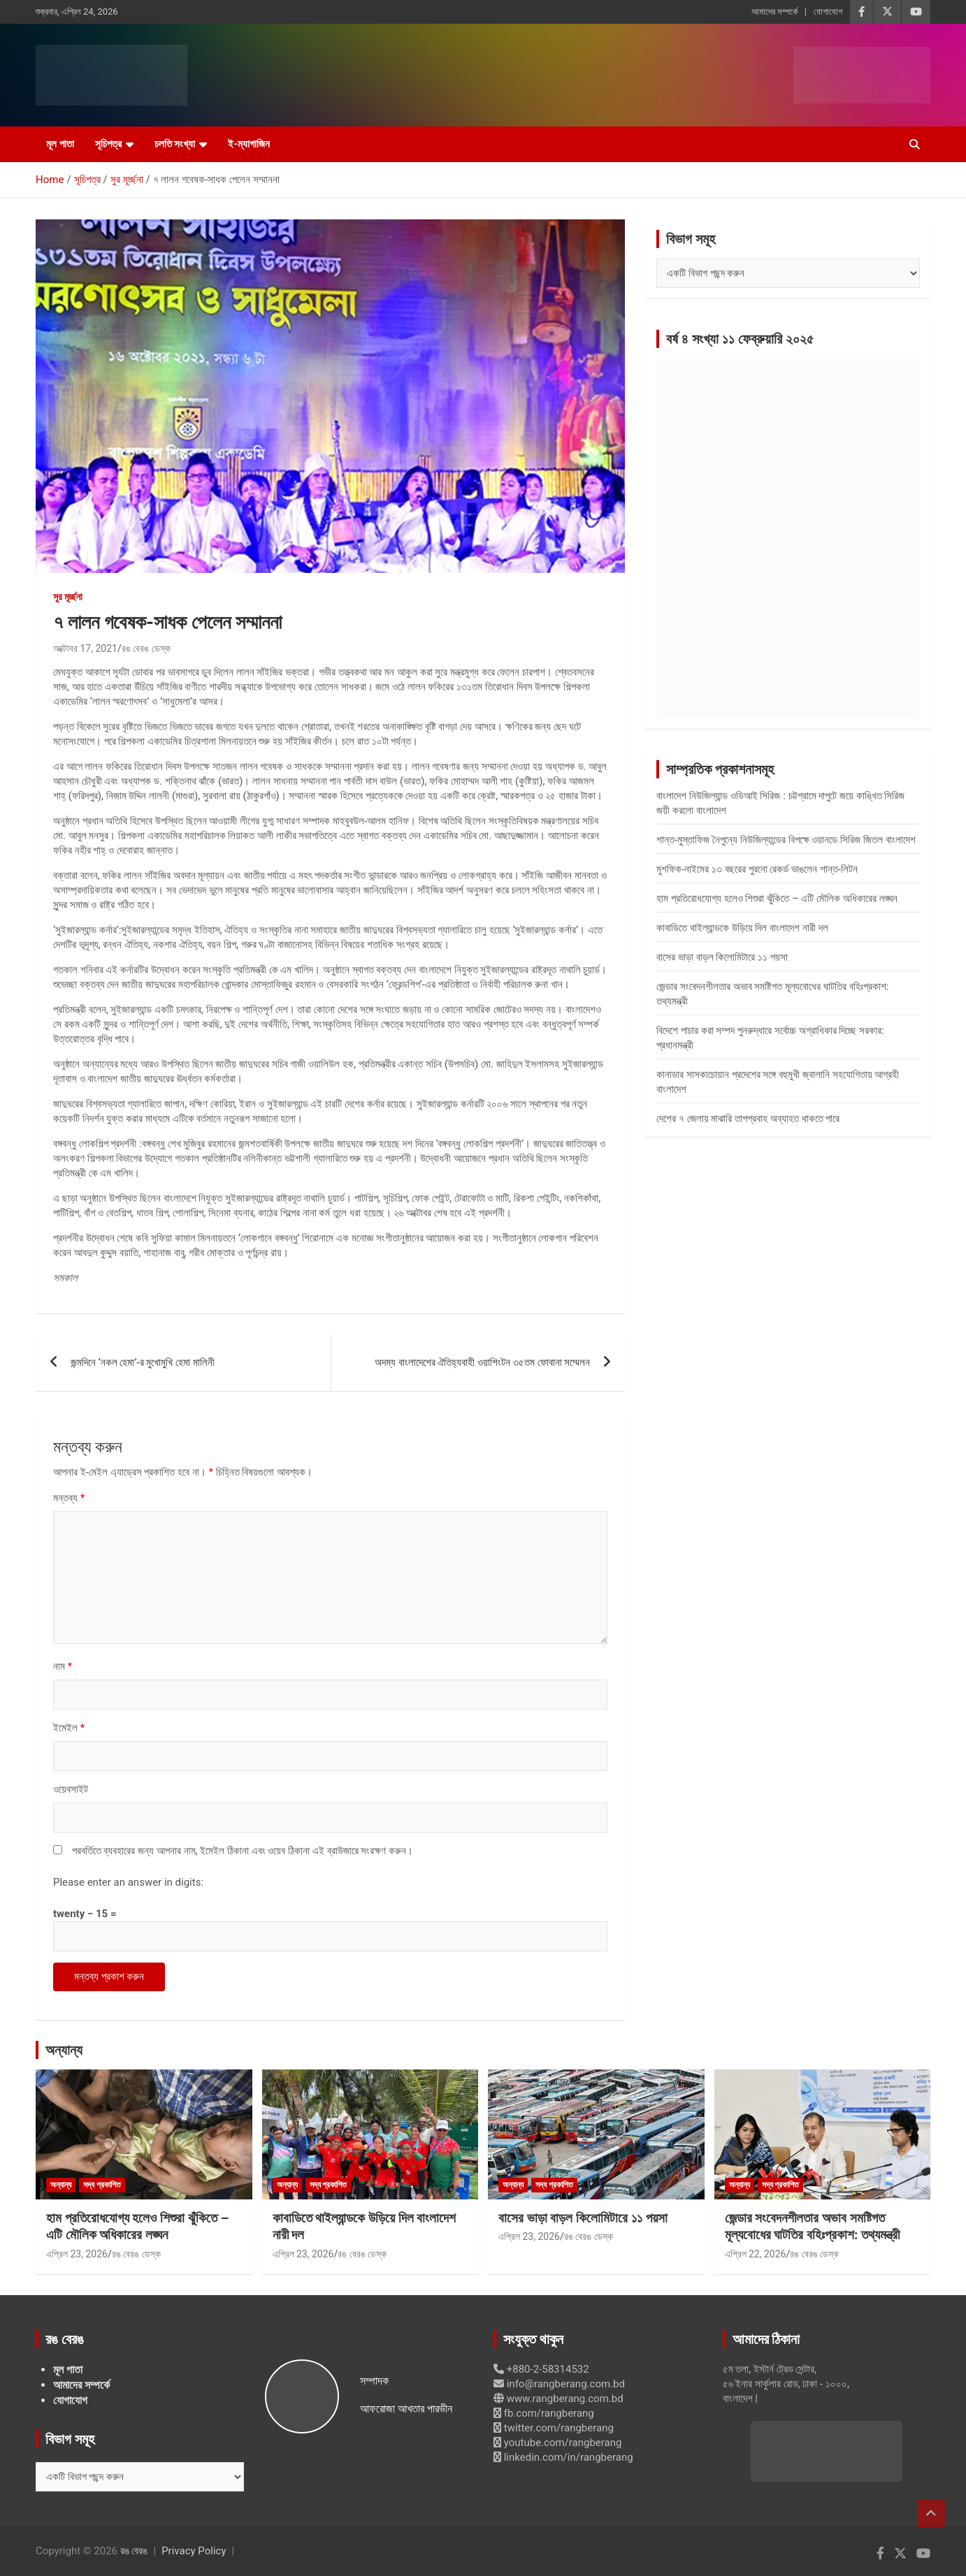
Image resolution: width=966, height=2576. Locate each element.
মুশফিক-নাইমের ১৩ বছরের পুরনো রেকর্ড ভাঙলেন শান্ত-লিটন (757, 869)
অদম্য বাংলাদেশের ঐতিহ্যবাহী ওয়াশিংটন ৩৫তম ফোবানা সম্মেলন (482, 1362)
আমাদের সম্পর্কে (774, 11)
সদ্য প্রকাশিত (102, 2185)
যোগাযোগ (828, 11)
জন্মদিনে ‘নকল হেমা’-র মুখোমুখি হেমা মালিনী (143, 1362)
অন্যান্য (63, 2050)
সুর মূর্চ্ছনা (67, 596)
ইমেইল (69, 1728)
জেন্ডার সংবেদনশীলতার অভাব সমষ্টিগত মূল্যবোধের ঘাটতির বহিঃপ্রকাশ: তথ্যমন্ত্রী (812, 2226)
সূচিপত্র (108, 144)
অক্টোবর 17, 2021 (85, 648)
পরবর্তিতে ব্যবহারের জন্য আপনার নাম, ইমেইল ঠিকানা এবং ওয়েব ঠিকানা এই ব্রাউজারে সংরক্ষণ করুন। (242, 1850)
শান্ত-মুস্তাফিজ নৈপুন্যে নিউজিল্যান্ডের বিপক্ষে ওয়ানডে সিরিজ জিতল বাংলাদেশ (785, 840)
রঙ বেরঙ (134, 2551)
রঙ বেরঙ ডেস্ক (146, 648)
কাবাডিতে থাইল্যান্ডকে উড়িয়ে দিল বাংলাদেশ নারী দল (742, 928)
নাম (62, 1666)
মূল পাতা (60, 144)
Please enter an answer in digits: (128, 1882)
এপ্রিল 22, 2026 (755, 2254)
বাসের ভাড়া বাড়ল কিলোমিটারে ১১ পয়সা (722, 957)
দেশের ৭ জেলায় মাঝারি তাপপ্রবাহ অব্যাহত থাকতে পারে (747, 1118)
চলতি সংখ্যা (175, 144)
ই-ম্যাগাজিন (249, 144)
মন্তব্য (69, 1498)
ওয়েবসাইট (70, 1789)
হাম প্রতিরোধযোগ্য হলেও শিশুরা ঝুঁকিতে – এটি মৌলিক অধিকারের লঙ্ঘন (776, 898)
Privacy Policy (193, 2551)
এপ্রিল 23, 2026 (77, 2254)
